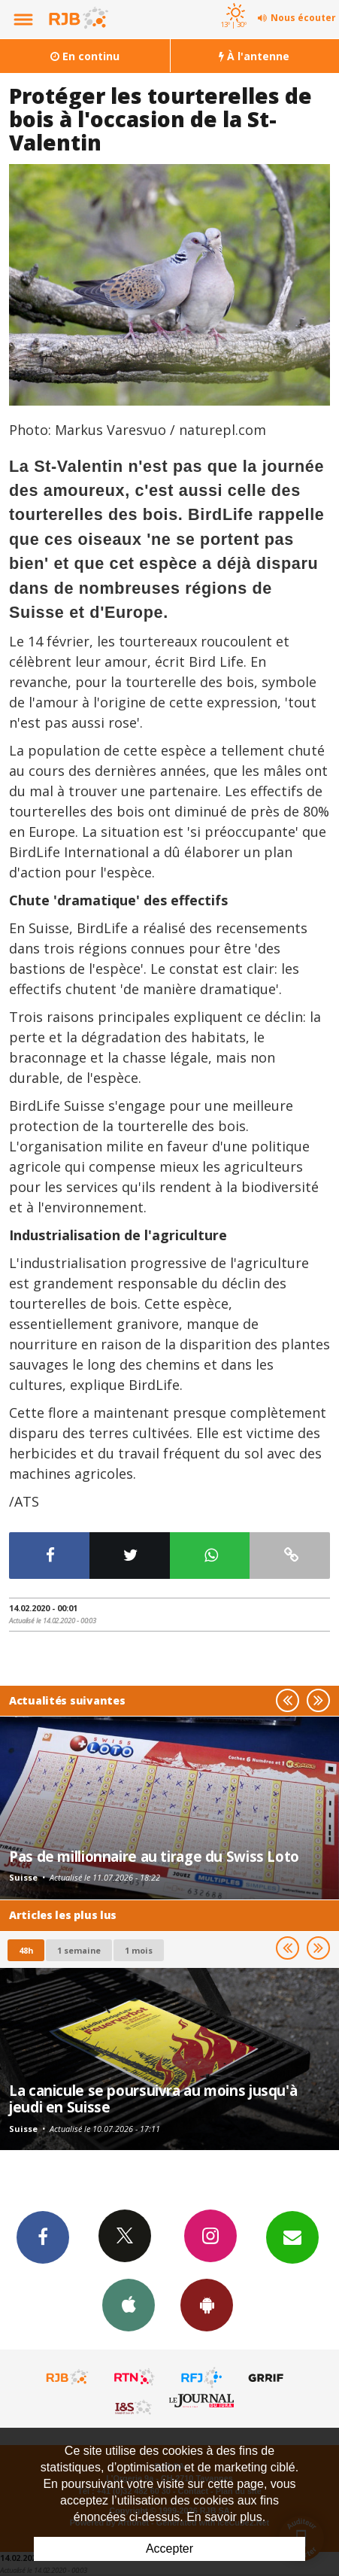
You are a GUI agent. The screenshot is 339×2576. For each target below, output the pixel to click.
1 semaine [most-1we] (79, 1950)
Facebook (43, 2236)
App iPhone (128, 2304)
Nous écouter (303, 17)
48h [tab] (26, 1950)
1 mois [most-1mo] (139, 1950)
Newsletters (292, 2236)
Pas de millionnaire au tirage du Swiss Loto (154, 1856)
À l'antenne (254, 56)
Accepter (169, 2548)
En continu (85, 56)
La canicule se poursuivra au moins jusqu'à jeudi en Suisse (153, 2098)
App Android (206, 2304)
